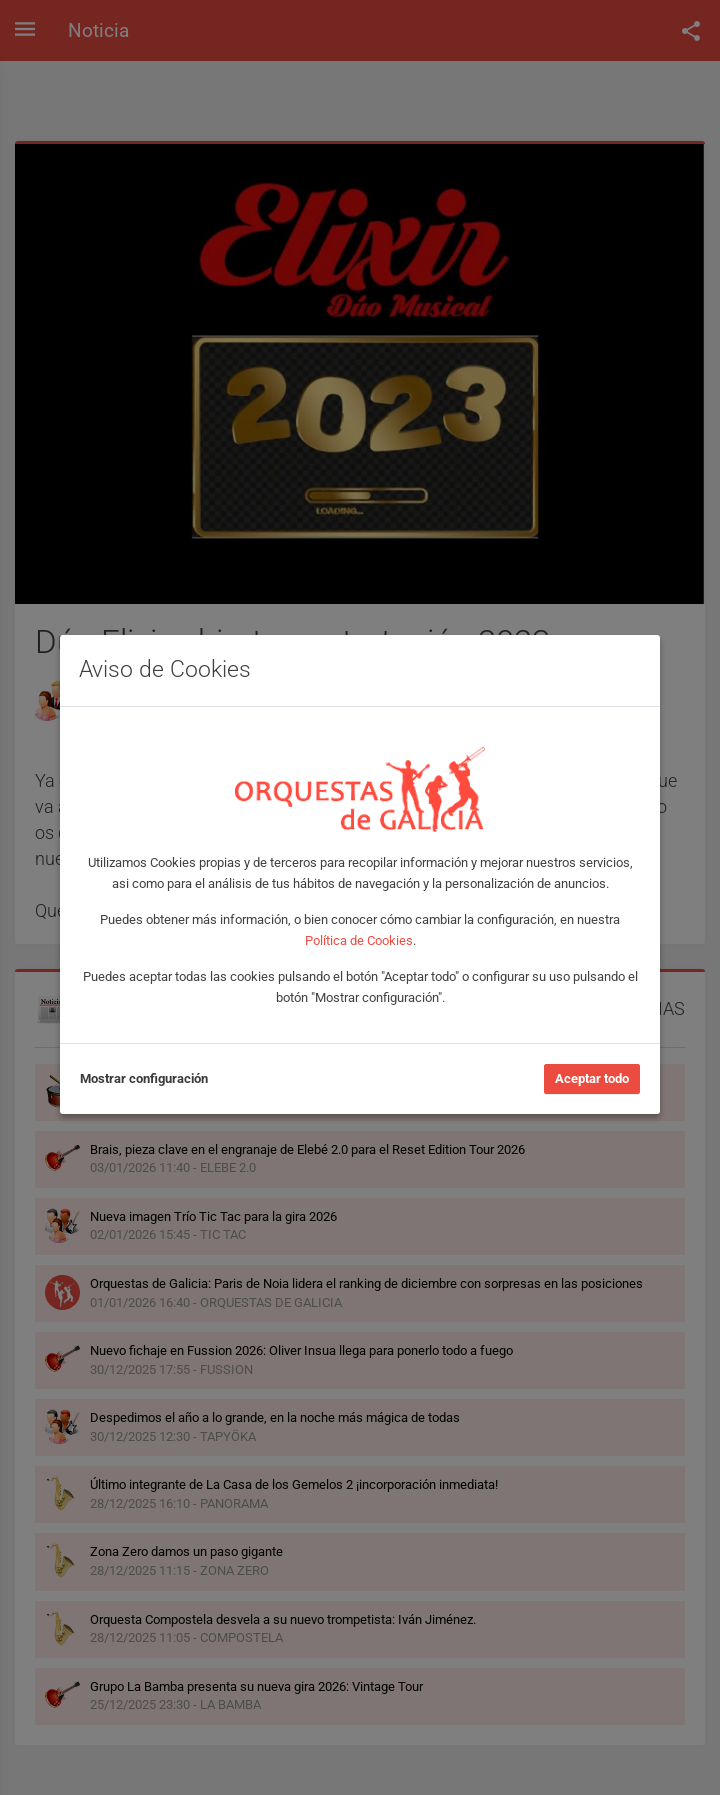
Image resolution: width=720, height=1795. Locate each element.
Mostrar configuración (144, 1078)
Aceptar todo (592, 1078)
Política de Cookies (359, 940)
